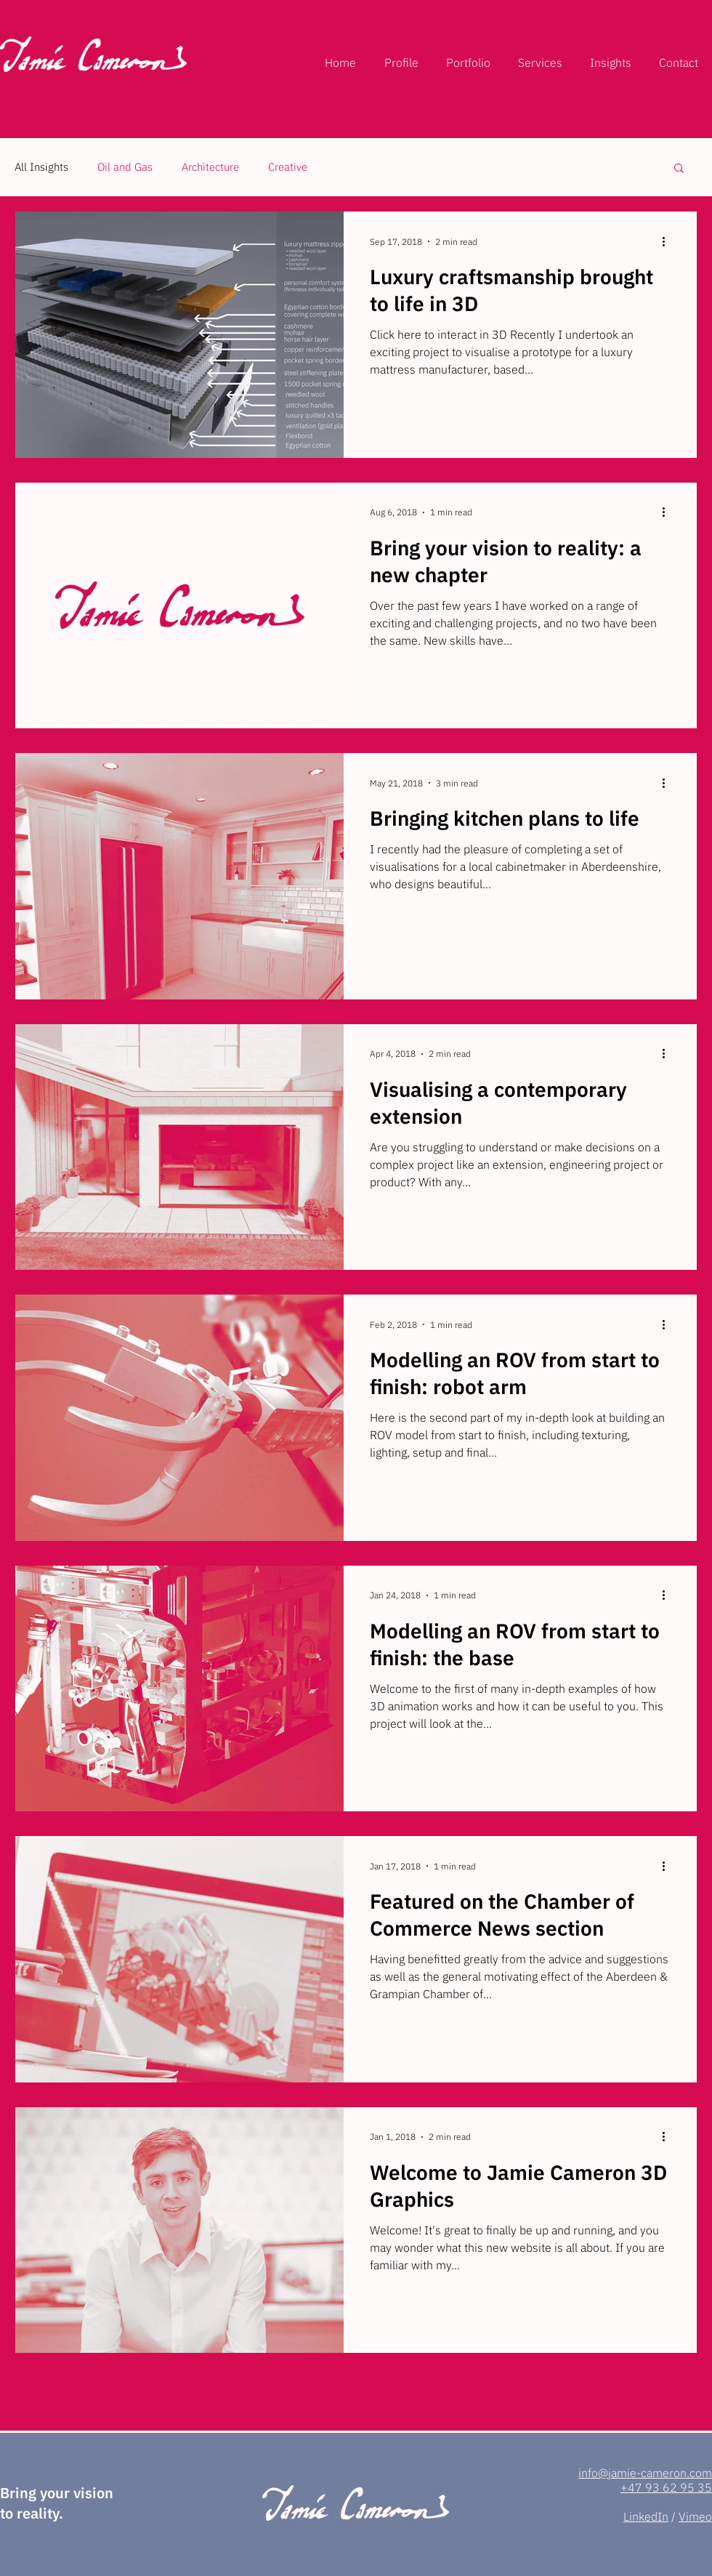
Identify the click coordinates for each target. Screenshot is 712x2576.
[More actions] (668, 241)
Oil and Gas (125, 167)
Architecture (210, 167)
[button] (679, 169)
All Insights (41, 167)
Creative (287, 167)
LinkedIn (645, 2516)
